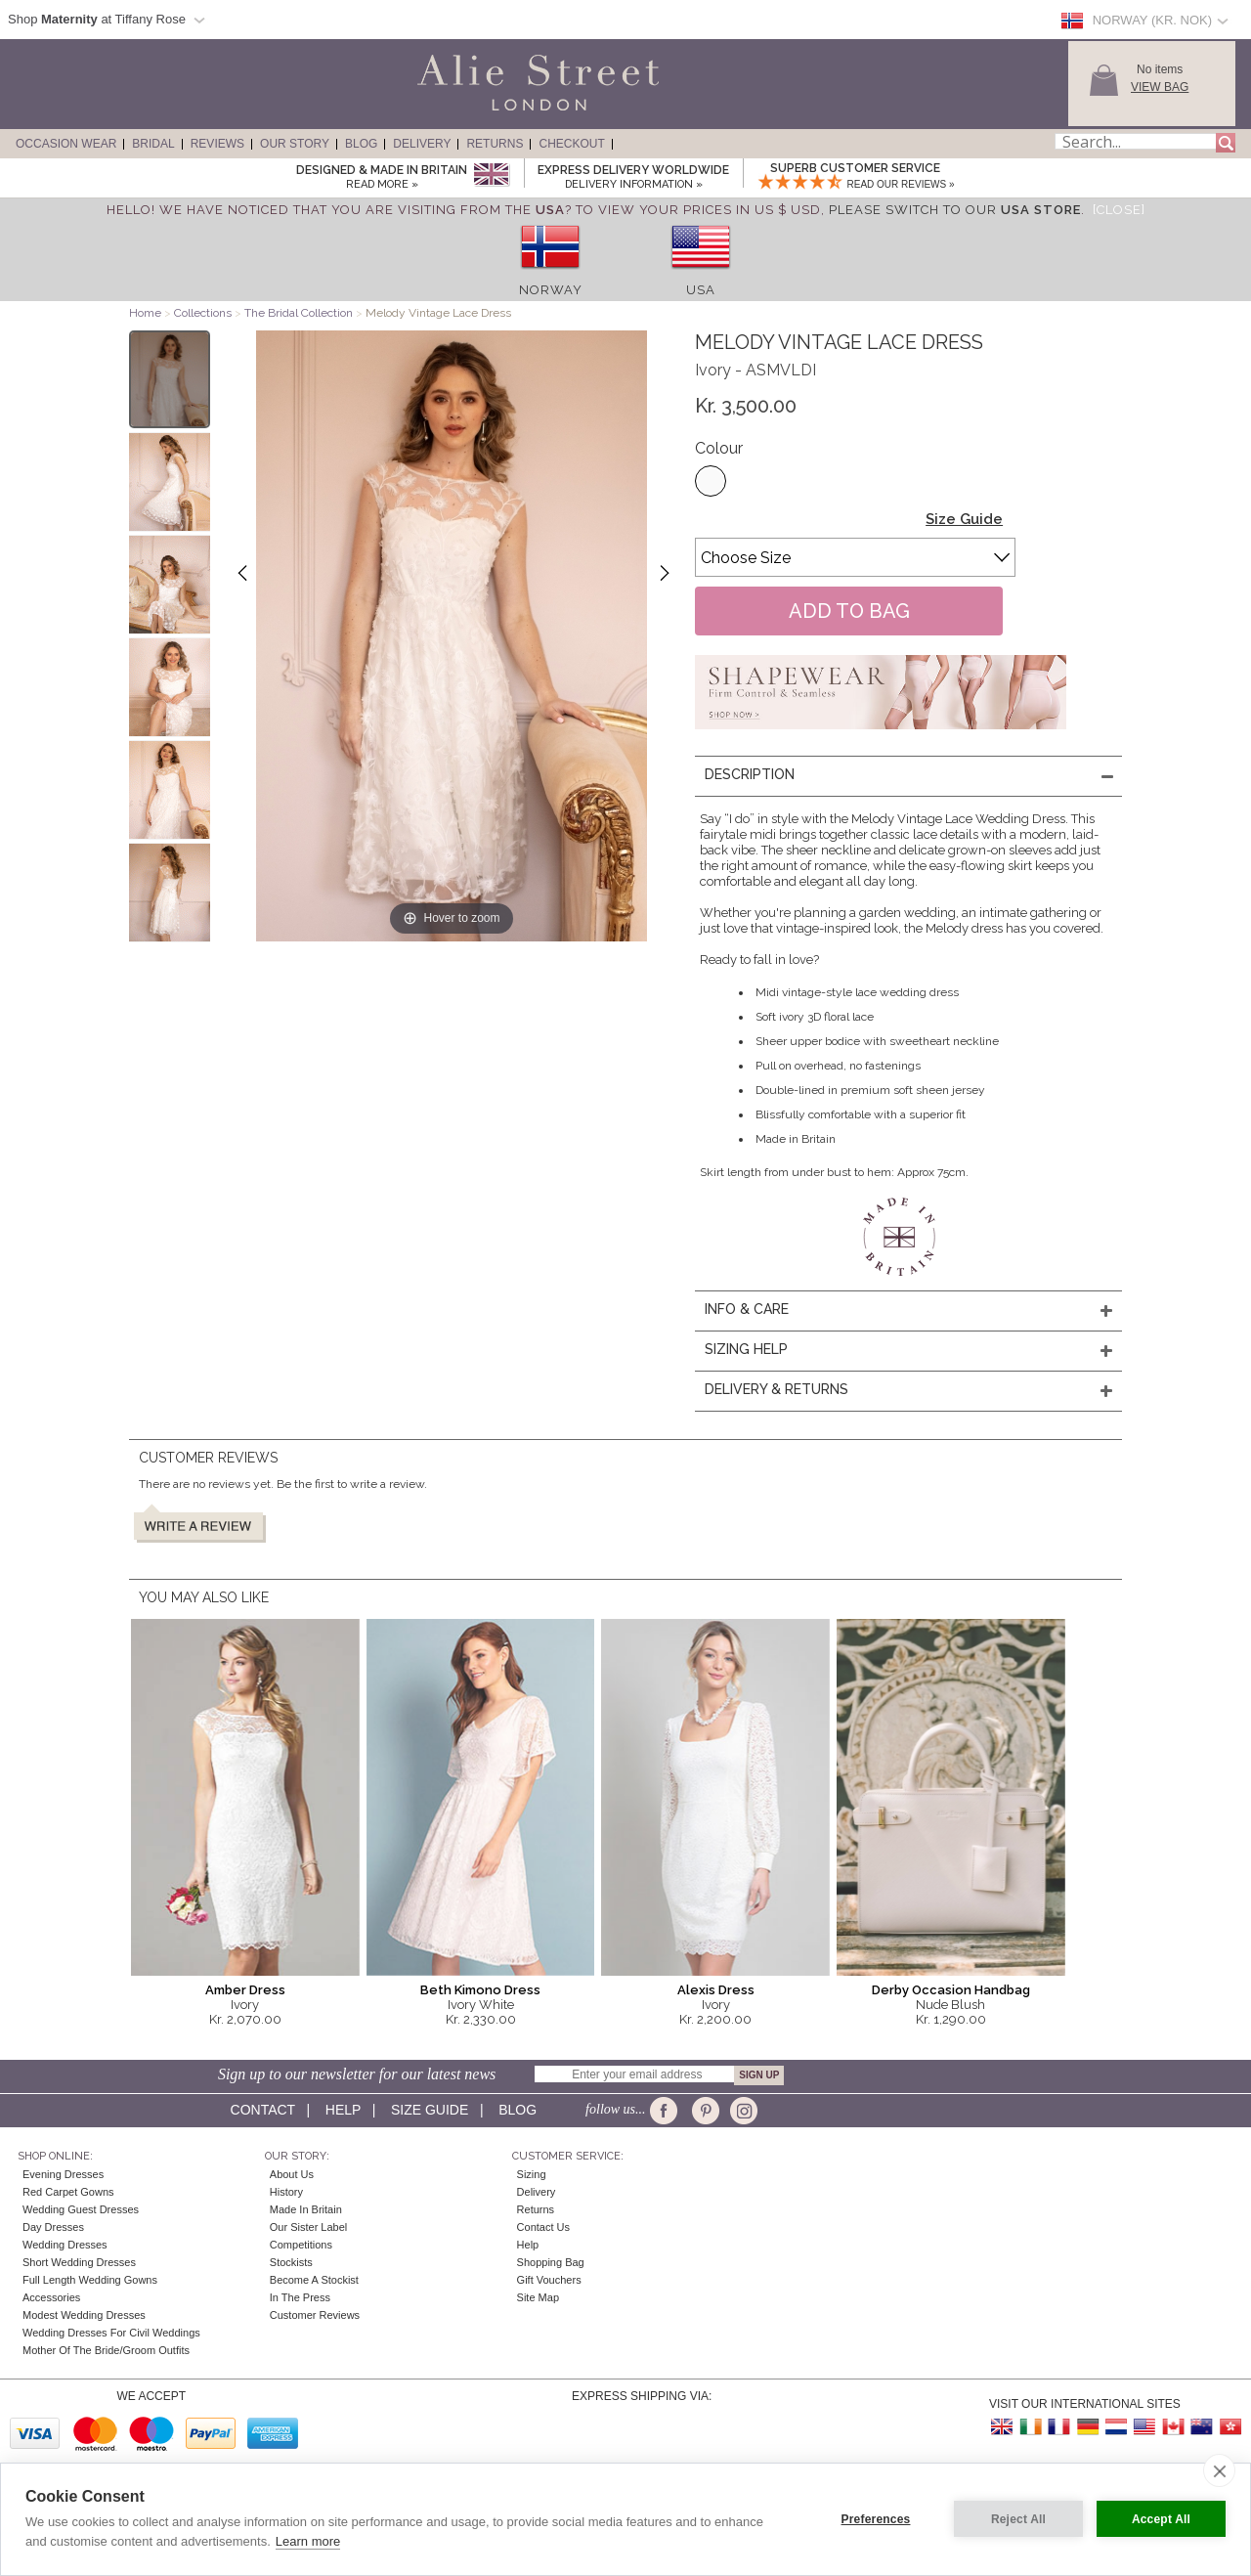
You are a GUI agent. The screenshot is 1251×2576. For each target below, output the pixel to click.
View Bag (1159, 87)
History (286, 2192)
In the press (300, 2297)
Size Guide (964, 519)
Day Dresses (53, 2227)
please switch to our (955, 209)
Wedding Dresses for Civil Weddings (111, 2332)
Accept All (1161, 2519)
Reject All (1018, 2519)
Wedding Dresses (65, 2244)
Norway (550, 290)
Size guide (429, 2110)
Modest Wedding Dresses (84, 2315)
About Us (292, 2174)
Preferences (876, 2519)
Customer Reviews (315, 2315)
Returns (494, 144)
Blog (361, 144)
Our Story (294, 144)
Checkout (571, 144)
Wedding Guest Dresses (80, 2209)
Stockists (291, 2262)
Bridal (153, 144)
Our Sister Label (308, 2227)
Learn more (308, 2541)
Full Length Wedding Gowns (89, 2280)
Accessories (51, 2297)
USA (700, 290)
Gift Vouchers (549, 2280)
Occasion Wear (66, 144)
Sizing (531, 2174)
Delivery (422, 144)
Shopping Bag (550, 2262)
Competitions (301, 2244)
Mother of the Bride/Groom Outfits (106, 2350)
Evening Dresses (63, 2174)
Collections (204, 313)
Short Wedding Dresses (79, 2262)
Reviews (217, 144)
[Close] (1119, 209)
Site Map (538, 2297)
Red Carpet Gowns (68, 2192)
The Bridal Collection (298, 313)
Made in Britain (306, 2209)
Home (145, 313)
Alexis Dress (716, 1990)
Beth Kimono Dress (480, 1990)
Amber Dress (245, 1990)
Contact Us (543, 2227)
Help (343, 2110)
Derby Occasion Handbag (951, 1990)
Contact (263, 2110)
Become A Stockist (314, 2280)
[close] (1219, 2470)
